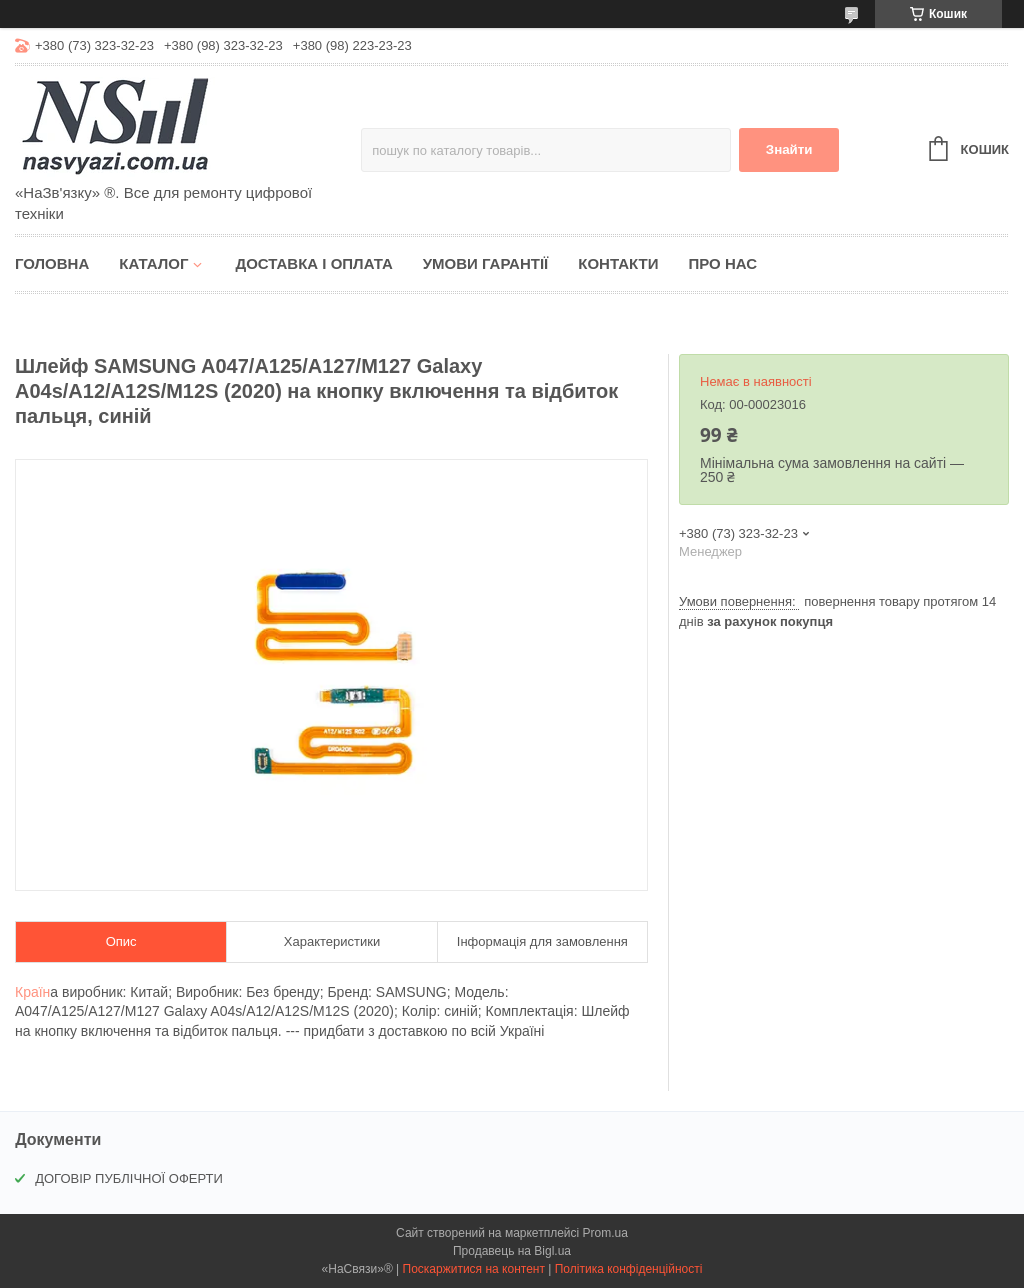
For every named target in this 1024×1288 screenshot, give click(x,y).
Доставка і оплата (313, 263)
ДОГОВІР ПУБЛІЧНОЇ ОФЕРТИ (129, 1178)
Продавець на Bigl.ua (512, 1251)
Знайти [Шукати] (789, 149)
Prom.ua (605, 1233)
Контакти (618, 263)
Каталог (153, 263)
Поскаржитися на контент (474, 1269)
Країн (32, 992)
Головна (52, 263)
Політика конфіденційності (629, 1269)
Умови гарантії (486, 263)
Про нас (722, 263)
